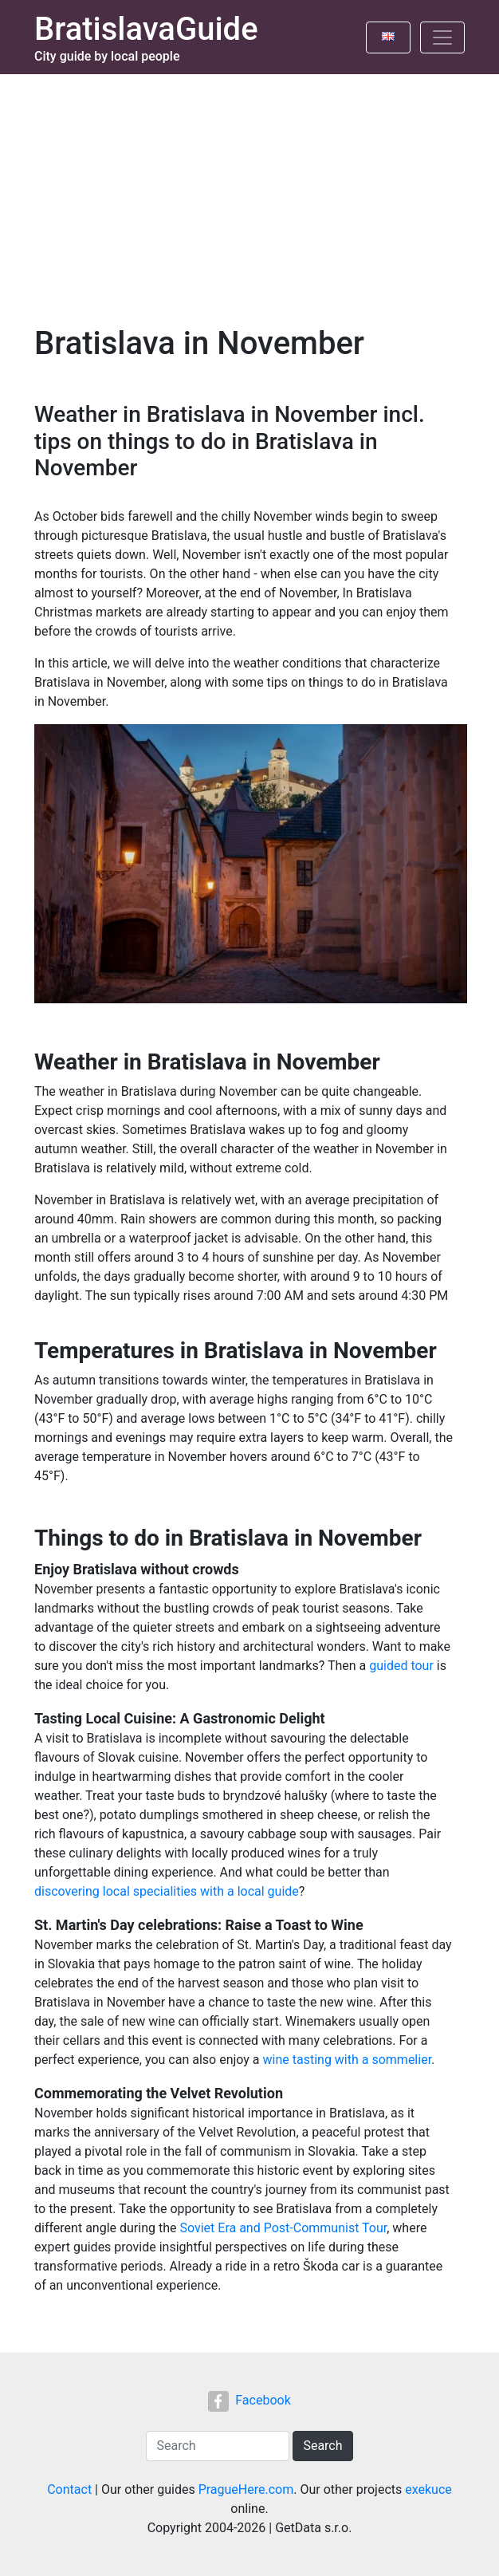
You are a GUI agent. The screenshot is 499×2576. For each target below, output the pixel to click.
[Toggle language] (388, 37)
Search (322, 2445)
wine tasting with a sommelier (347, 2059)
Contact (69, 2489)
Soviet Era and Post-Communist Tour (283, 2227)
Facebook (249, 2400)
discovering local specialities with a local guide (166, 1891)
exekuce (428, 2489)
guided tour (401, 1665)
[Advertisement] (249, 193)
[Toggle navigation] (442, 37)
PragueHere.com (246, 2489)
